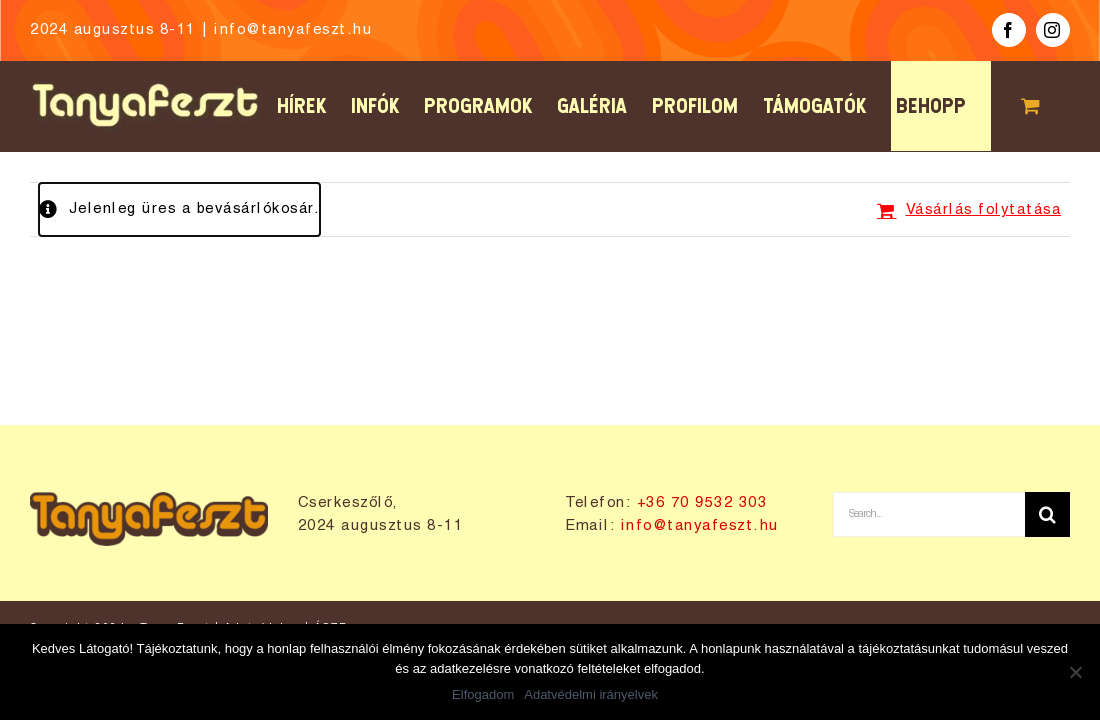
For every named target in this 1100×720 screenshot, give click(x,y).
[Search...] (929, 514)
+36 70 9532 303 (702, 503)
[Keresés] (1047, 514)
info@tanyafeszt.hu (293, 30)
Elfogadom (483, 694)
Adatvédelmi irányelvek (591, 694)
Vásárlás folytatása (984, 210)
